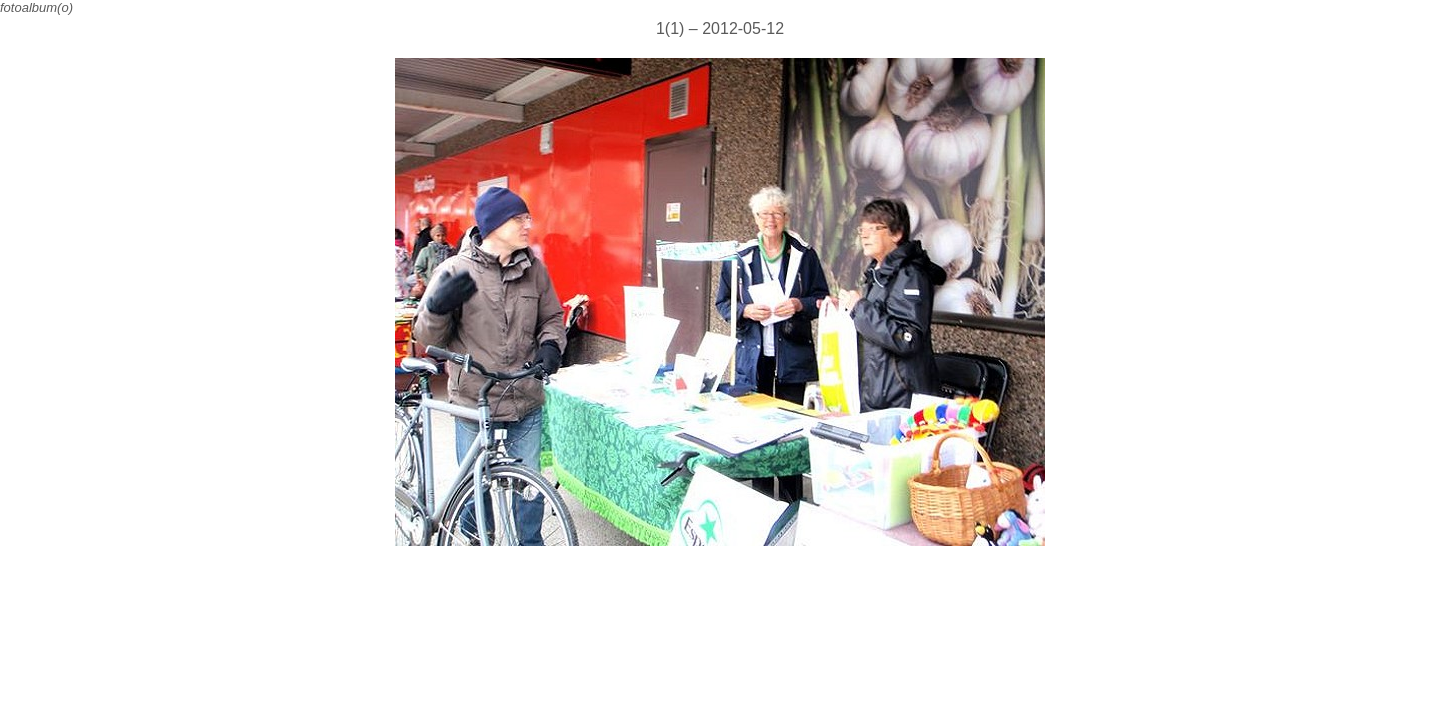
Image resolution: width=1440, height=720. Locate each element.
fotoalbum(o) (36, 7)
